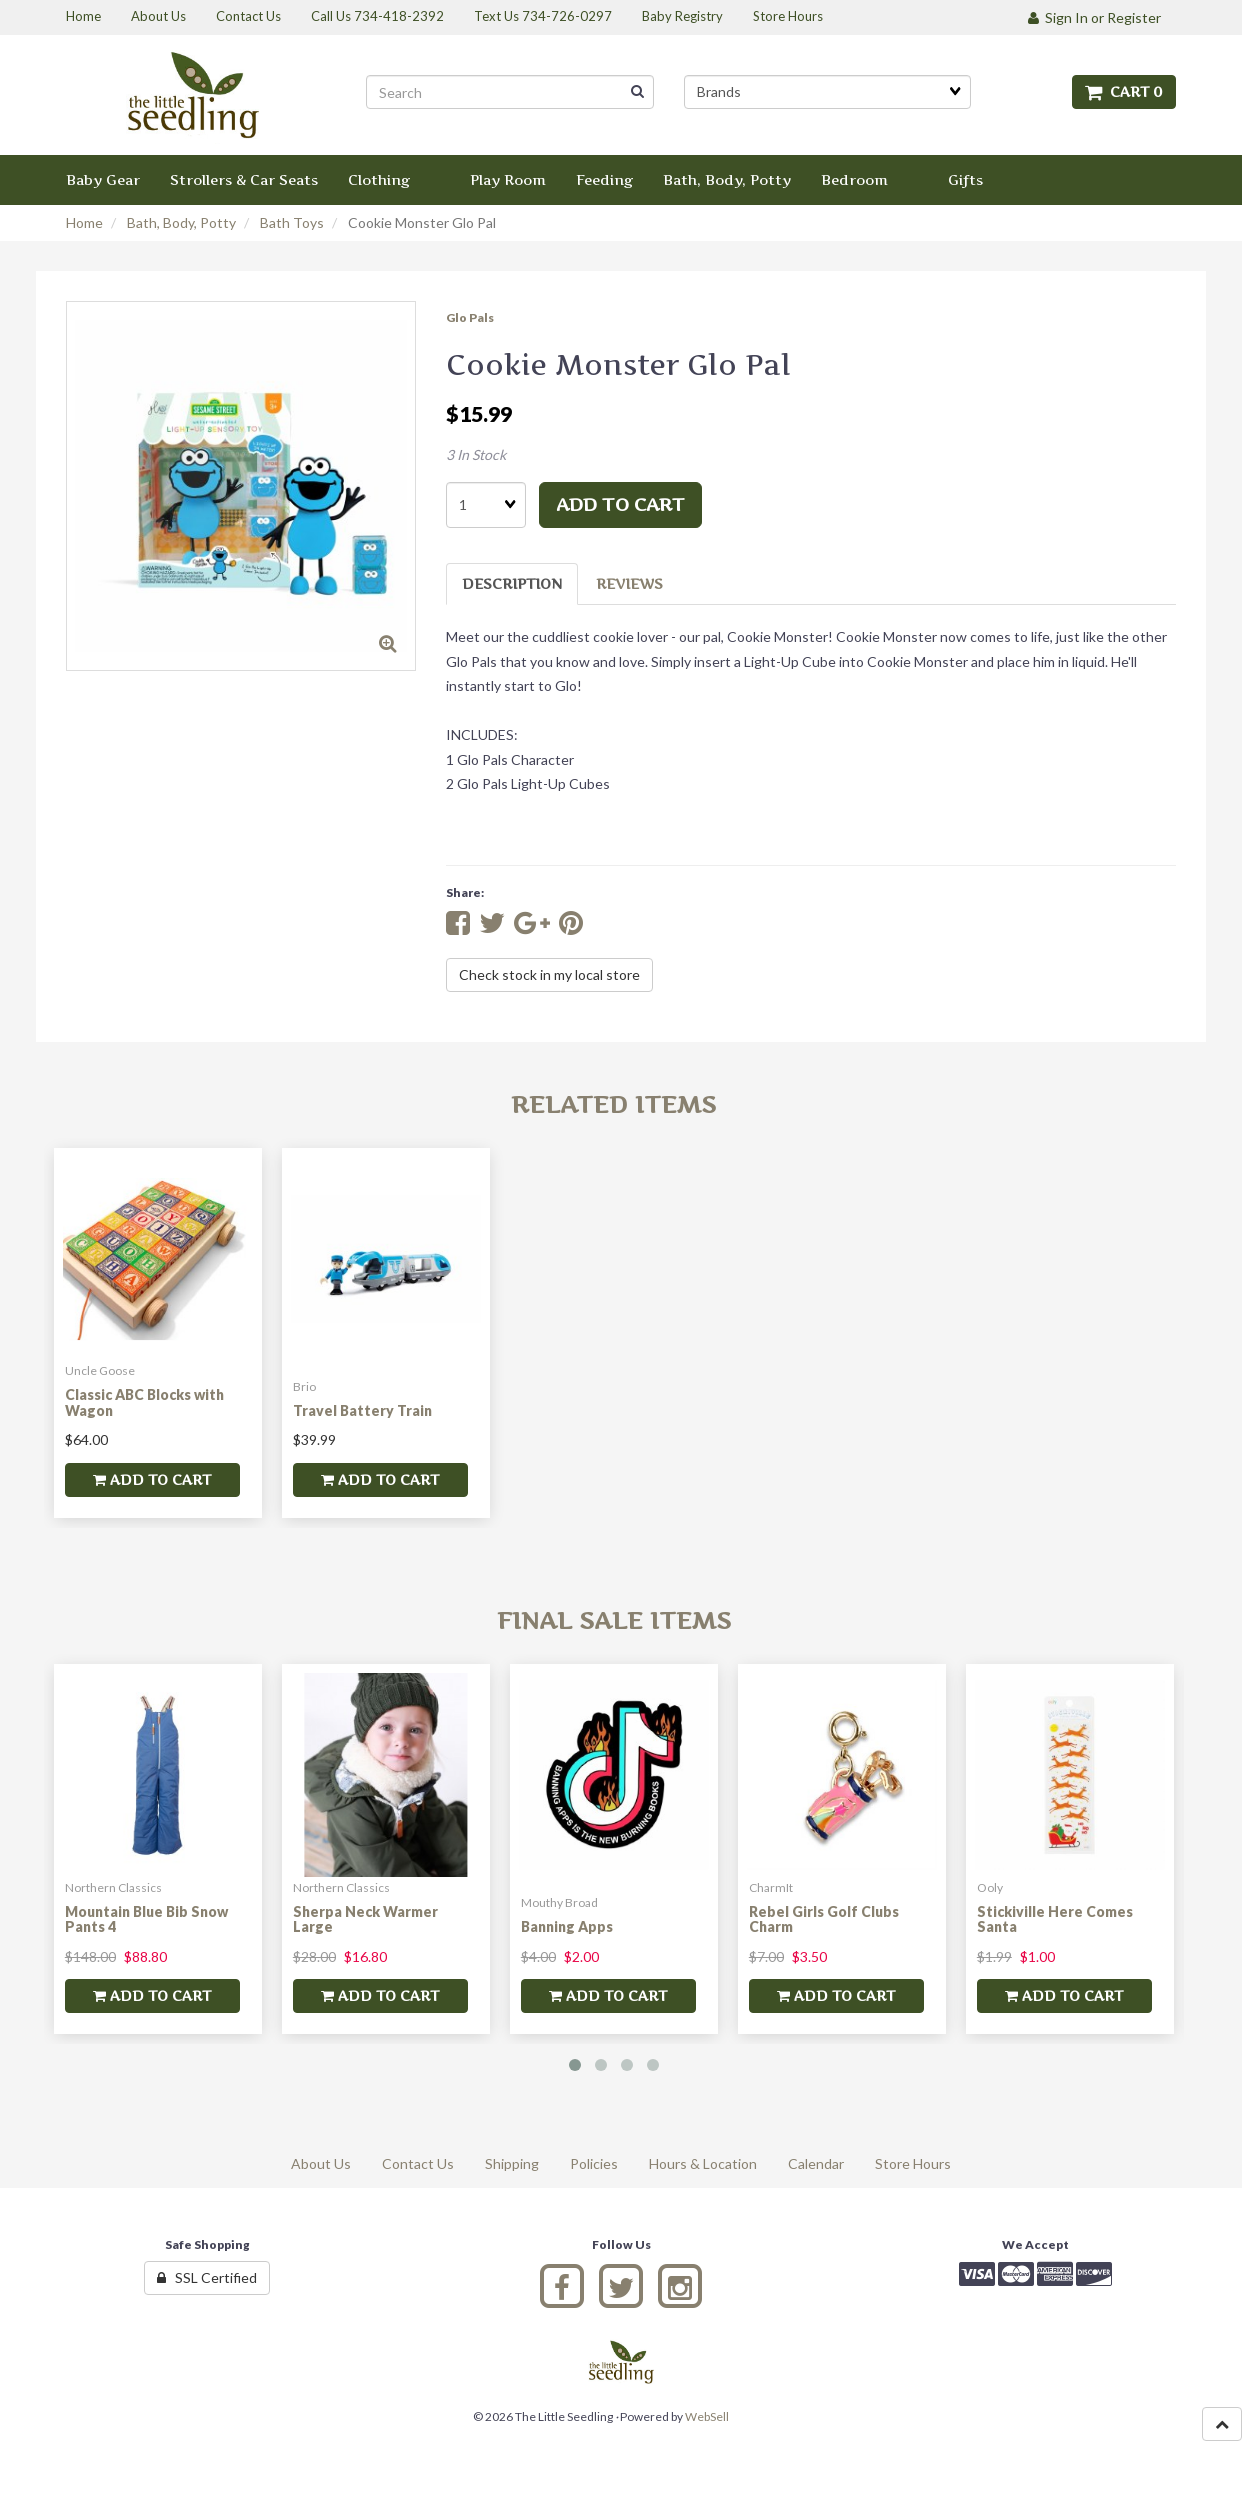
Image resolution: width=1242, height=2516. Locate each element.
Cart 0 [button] (1124, 91)
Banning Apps (567, 1926)
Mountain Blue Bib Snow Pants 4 (146, 1919)
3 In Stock (476, 454)
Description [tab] (512, 583)
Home (84, 222)
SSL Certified (207, 2277)
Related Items (613, 1104)
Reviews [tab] (629, 583)
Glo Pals (470, 317)
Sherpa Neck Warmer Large (365, 1919)
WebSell (707, 2416)
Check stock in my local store (549, 974)
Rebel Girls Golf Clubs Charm (824, 1919)
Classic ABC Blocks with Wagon (144, 1402)
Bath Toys (292, 222)
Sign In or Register (1094, 17)
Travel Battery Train (362, 1410)
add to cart (620, 504)
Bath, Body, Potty (181, 222)
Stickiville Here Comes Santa (1055, 1919)
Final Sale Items (614, 1620)
